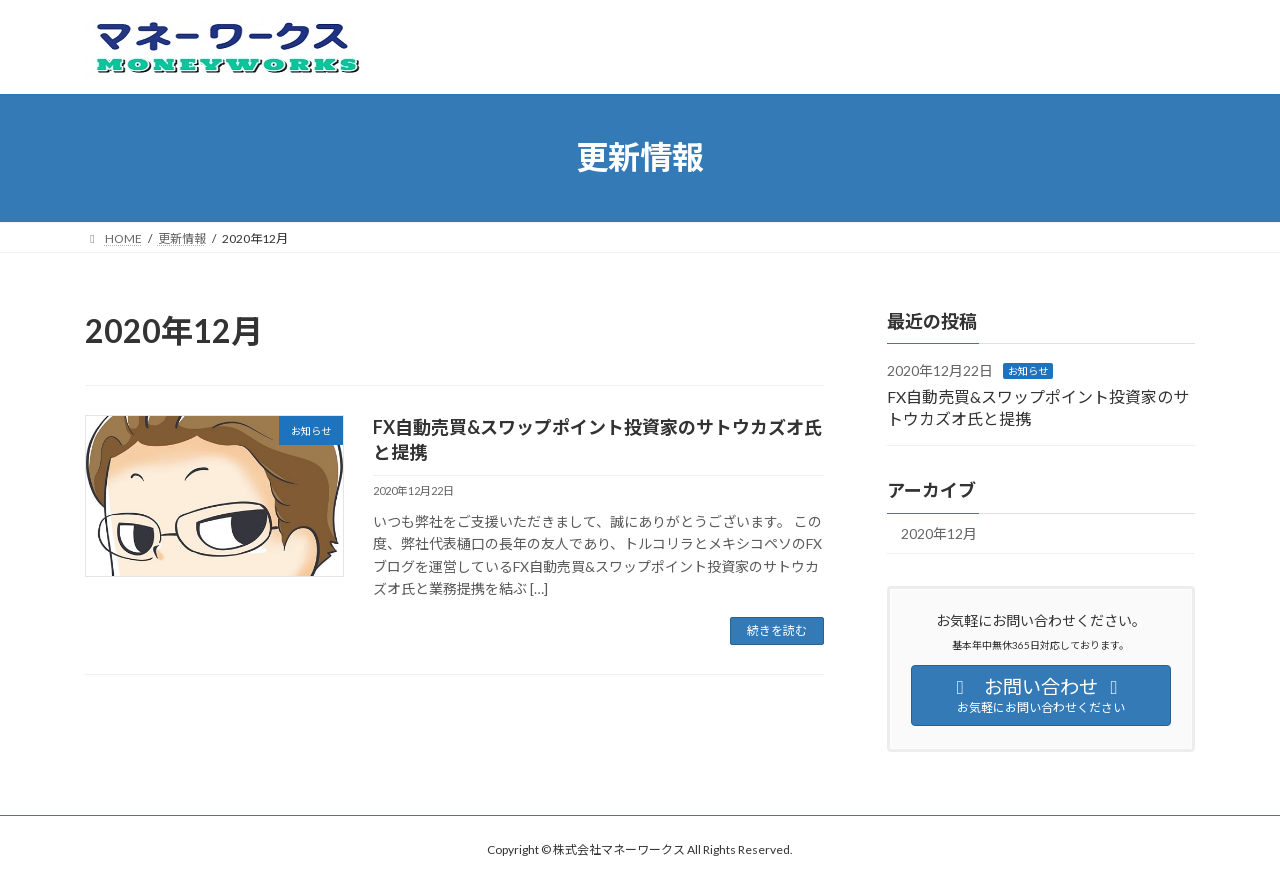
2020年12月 (939, 533)
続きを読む (777, 630)
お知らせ (1028, 371)
